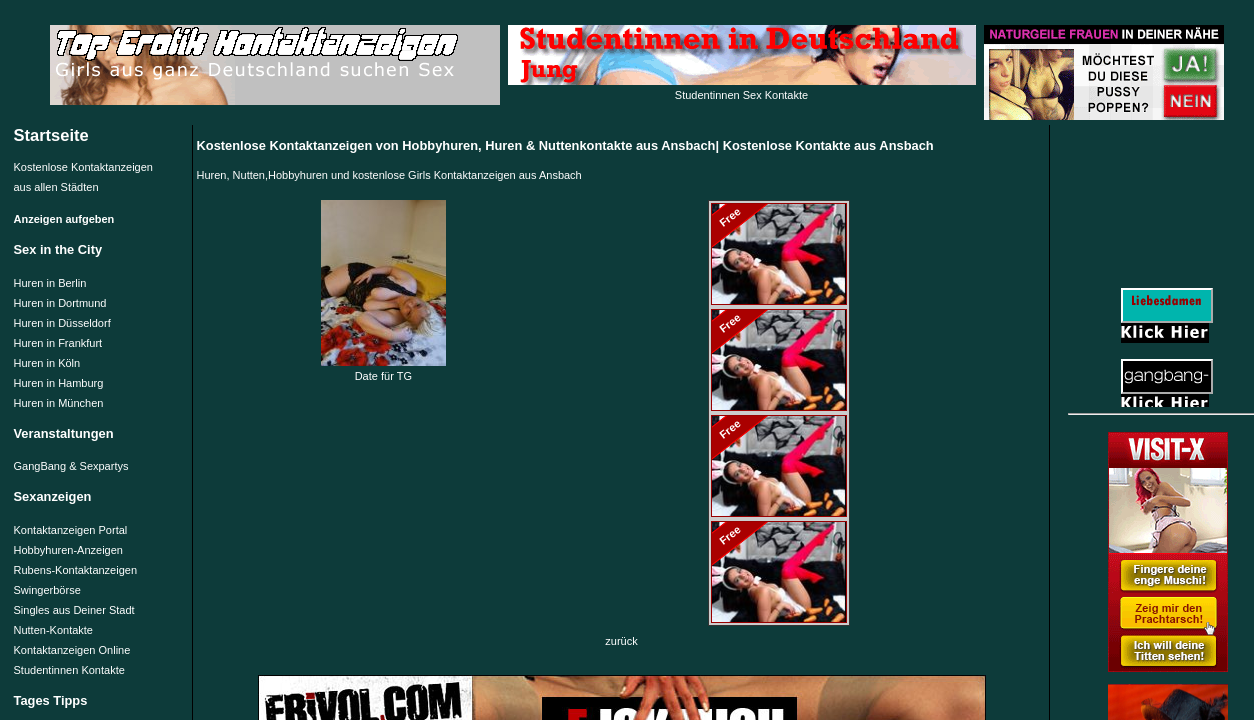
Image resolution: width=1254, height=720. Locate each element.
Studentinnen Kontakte (69, 670)
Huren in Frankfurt (58, 343)
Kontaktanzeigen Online (72, 650)
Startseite (51, 135)
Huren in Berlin (50, 283)
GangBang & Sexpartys (71, 466)
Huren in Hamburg (59, 383)
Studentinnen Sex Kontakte (741, 95)
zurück (621, 641)
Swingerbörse (47, 590)
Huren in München (59, 403)
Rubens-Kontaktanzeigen (76, 570)
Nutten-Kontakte (54, 630)
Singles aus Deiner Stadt (74, 610)
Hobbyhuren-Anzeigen (68, 550)
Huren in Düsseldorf (62, 323)
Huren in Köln (47, 363)
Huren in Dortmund (60, 303)
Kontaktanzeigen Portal (71, 530)
